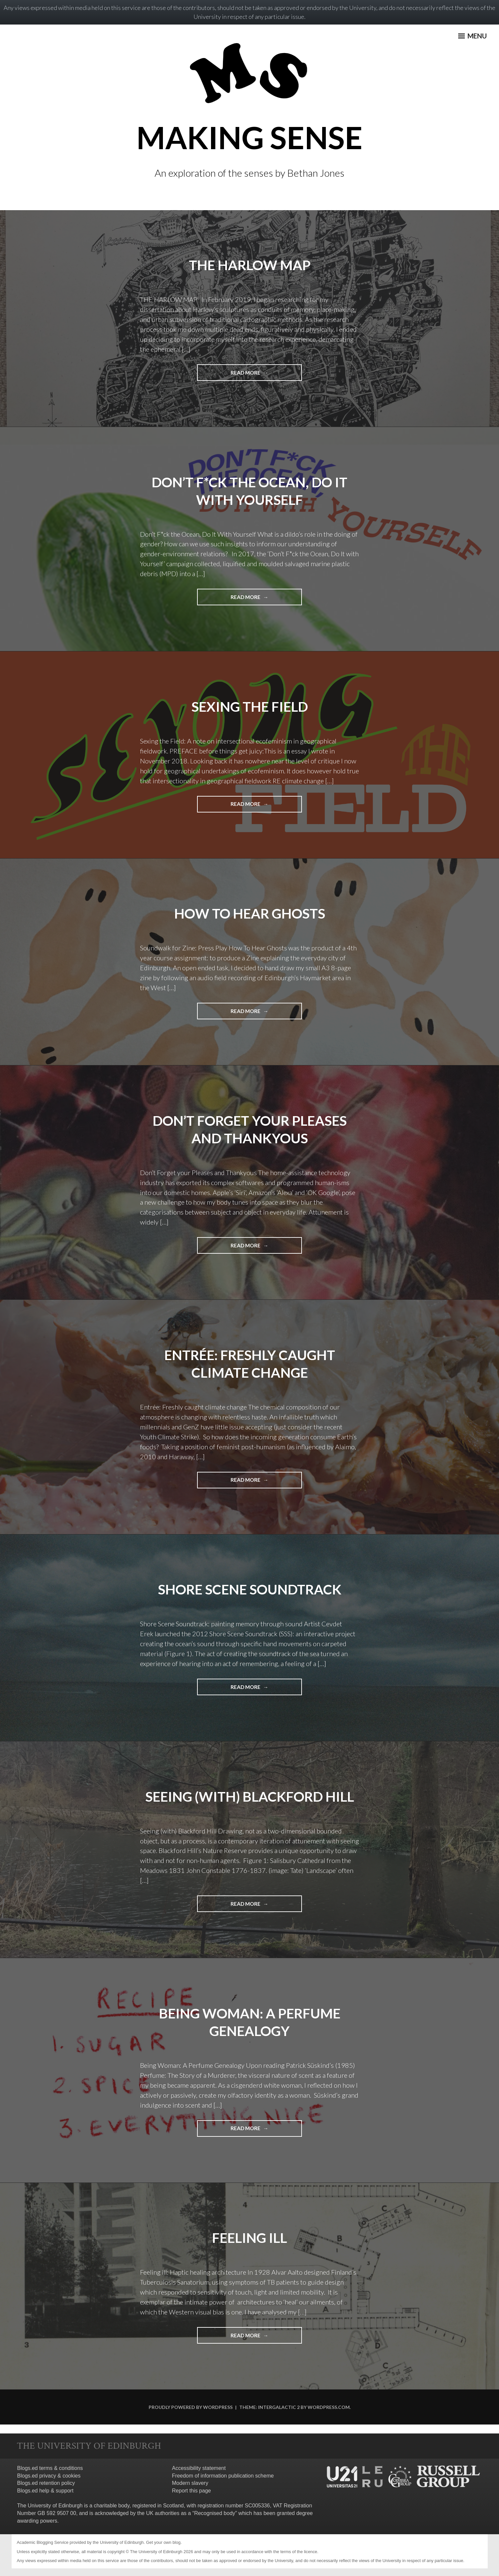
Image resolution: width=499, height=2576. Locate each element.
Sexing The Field (250, 706)
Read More (257, 374)
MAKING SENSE (249, 136)
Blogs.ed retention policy (46, 2483)
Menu (471, 38)
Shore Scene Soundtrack (249, 1589)
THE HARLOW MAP (249, 265)
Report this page (191, 2490)
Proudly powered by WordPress (191, 2406)
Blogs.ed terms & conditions (50, 2467)
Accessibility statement (199, 2467)
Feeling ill (249, 2237)
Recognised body (214, 2512)
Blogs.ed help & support (45, 2490)
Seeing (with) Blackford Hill (249, 1795)
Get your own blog (163, 2541)
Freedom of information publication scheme (223, 2475)
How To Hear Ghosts (249, 913)
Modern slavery (190, 2483)
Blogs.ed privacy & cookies (49, 2475)
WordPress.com (329, 2406)
